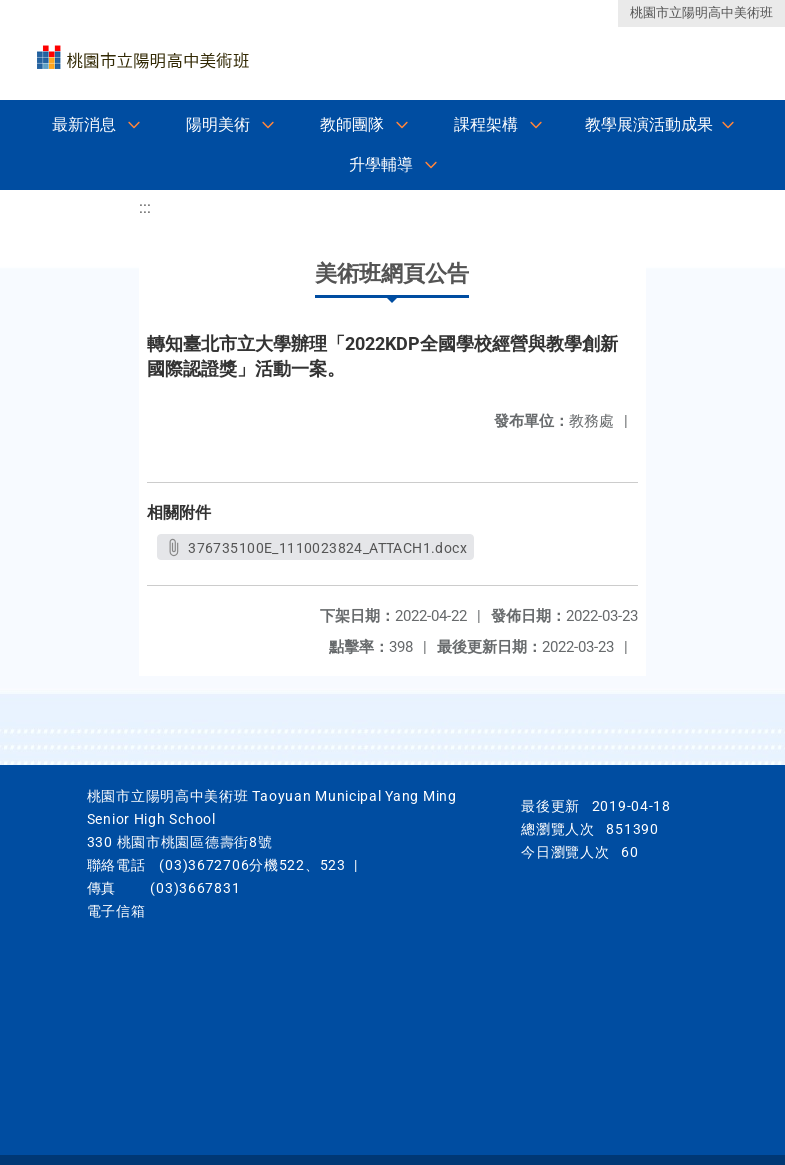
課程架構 (486, 124)
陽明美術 (218, 124)
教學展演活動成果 (649, 124)
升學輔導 (381, 164)
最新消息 (84, 124)
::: (145, 207)
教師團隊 (352, 124)
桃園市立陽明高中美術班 (701, 12)
